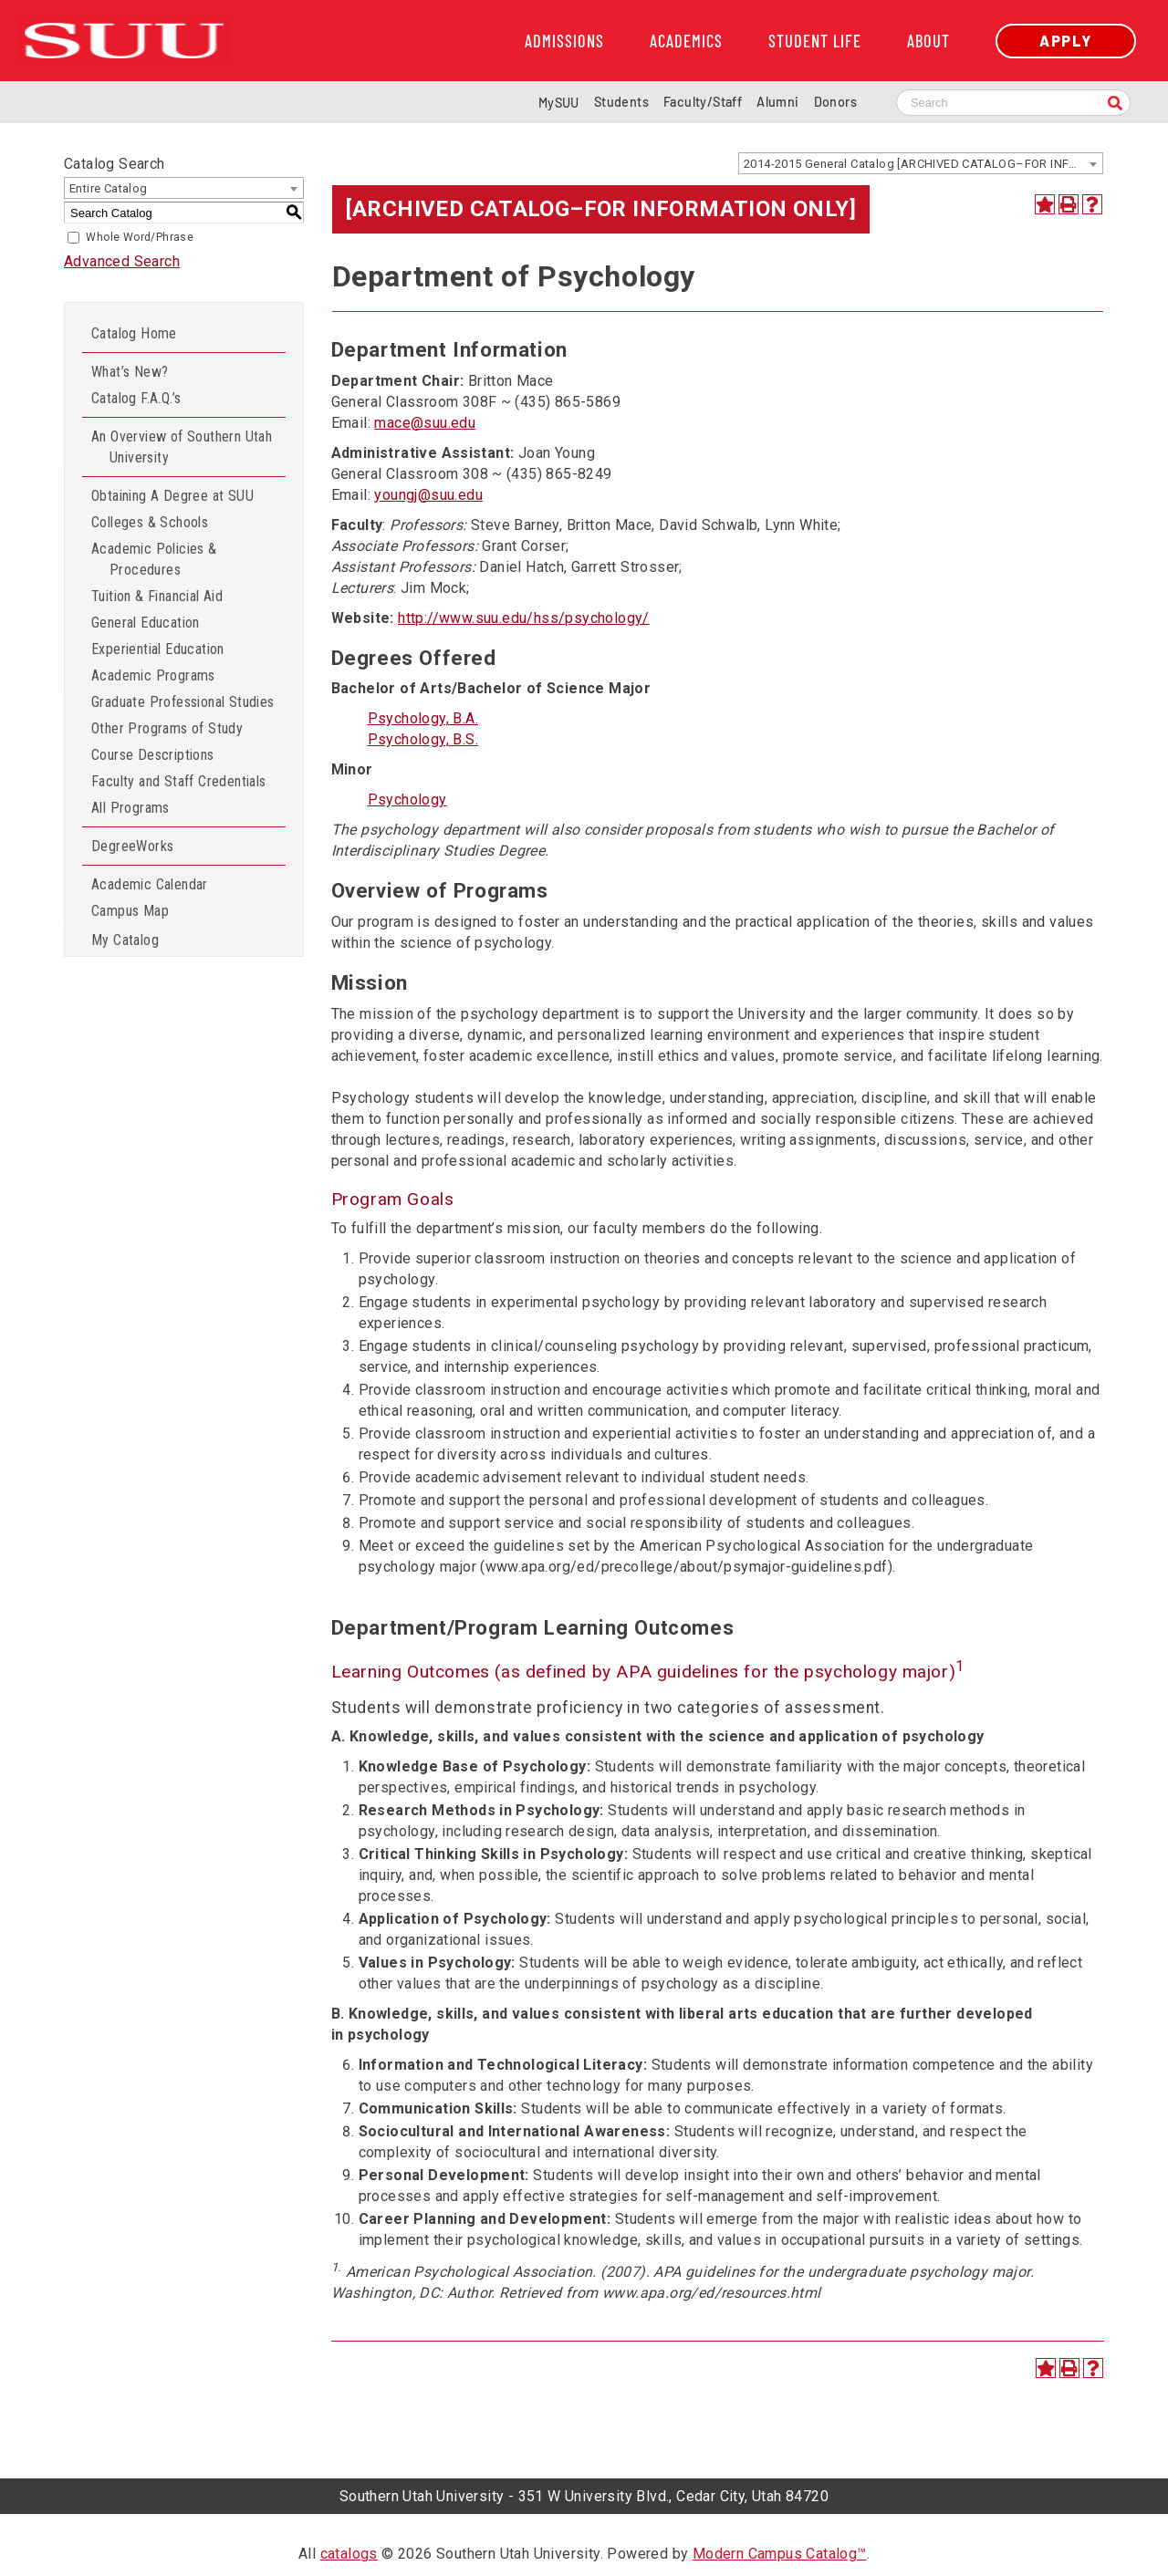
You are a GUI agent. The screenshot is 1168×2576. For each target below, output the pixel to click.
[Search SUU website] (1013, 102)
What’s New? (129, 371)
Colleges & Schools (149, 522)
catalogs (349, 2553)
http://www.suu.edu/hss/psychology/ (524, 618)
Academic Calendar (149, 884)
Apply (1065, 40)
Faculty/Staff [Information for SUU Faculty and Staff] (702, 101)
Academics (686, 41)
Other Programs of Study (167, 728)
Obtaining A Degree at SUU (172, 495)
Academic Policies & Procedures (154, 559)
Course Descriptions (152, 754)
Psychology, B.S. (423, 739)
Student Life (814, 41)
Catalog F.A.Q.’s (136, 398)
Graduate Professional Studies (183, 702)
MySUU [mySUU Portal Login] (558, 102)
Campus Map (130, 910)
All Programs (130, 807)
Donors (835, 101)
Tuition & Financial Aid (157, 596)
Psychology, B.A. (423, 718)
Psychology (407, 799)
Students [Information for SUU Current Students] (621, 101)
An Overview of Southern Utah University (181, 447)
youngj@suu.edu (428, 495)
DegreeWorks (132, 846)
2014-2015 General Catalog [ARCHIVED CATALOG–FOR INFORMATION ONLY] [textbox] (923, 164)
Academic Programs (153, 675)
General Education (145, 622)
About (928, 41)
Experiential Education (157, 649)
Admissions (564, 41)
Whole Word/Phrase (139, 237)
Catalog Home (134, 333)
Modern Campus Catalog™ (780, 2553)
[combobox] (920, 163)
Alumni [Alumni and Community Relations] (777, 101)
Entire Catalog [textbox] (108, 188)
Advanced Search (122, 261)
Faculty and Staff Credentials (178, 781)
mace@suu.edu (424, 422)
